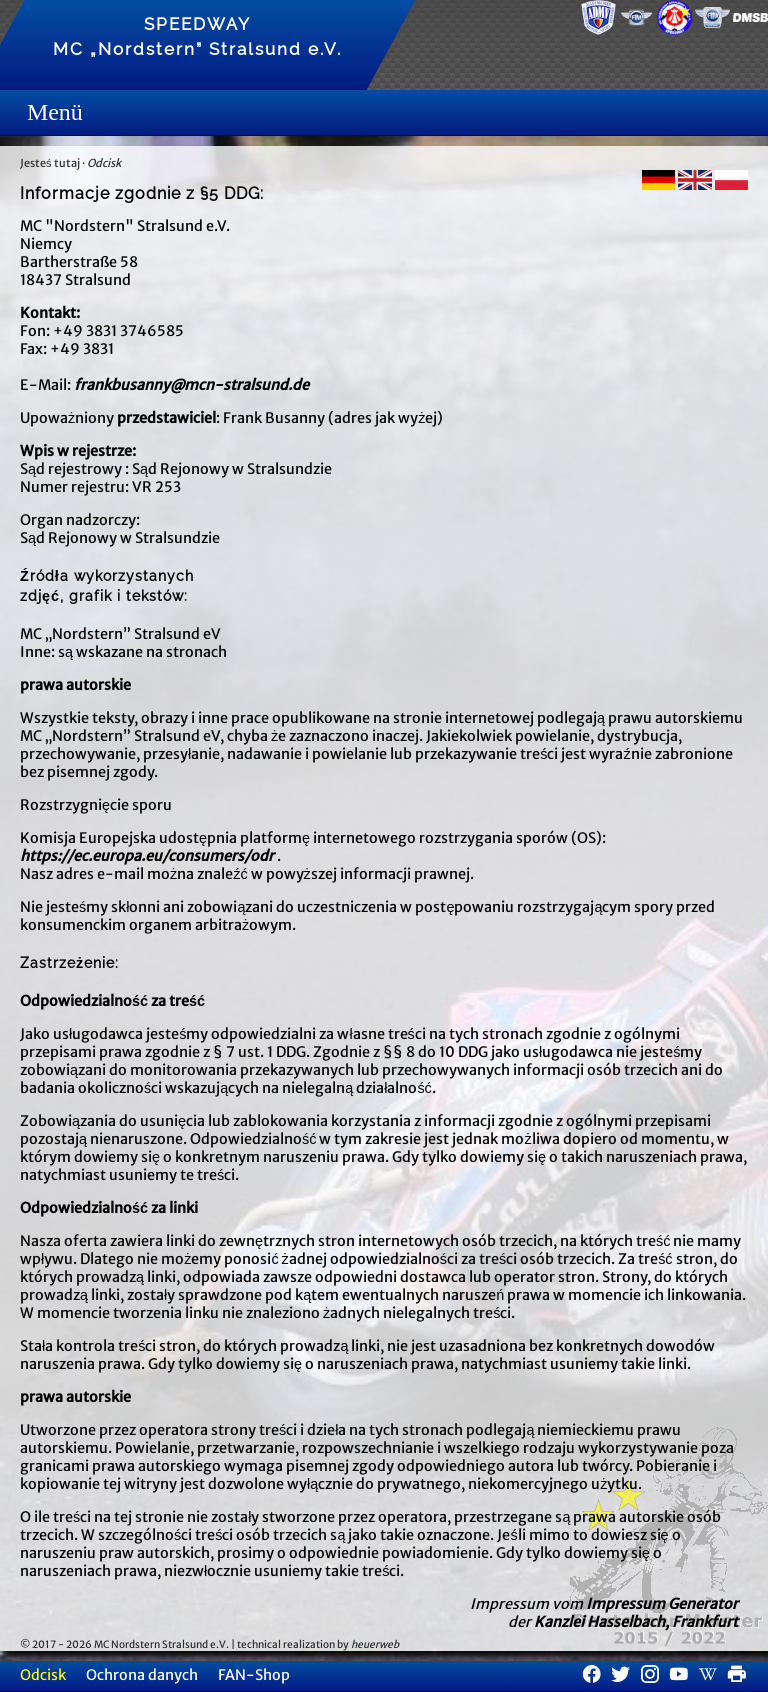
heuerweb (375, 1644)
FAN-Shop (254, 1675)
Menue (34, 112)
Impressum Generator (662, 1604)
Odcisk (104, 163)
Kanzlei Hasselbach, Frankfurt (636, 1622)
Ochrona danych (142, 1675)
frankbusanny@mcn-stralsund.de (191, 385)
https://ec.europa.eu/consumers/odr (147, 856)
